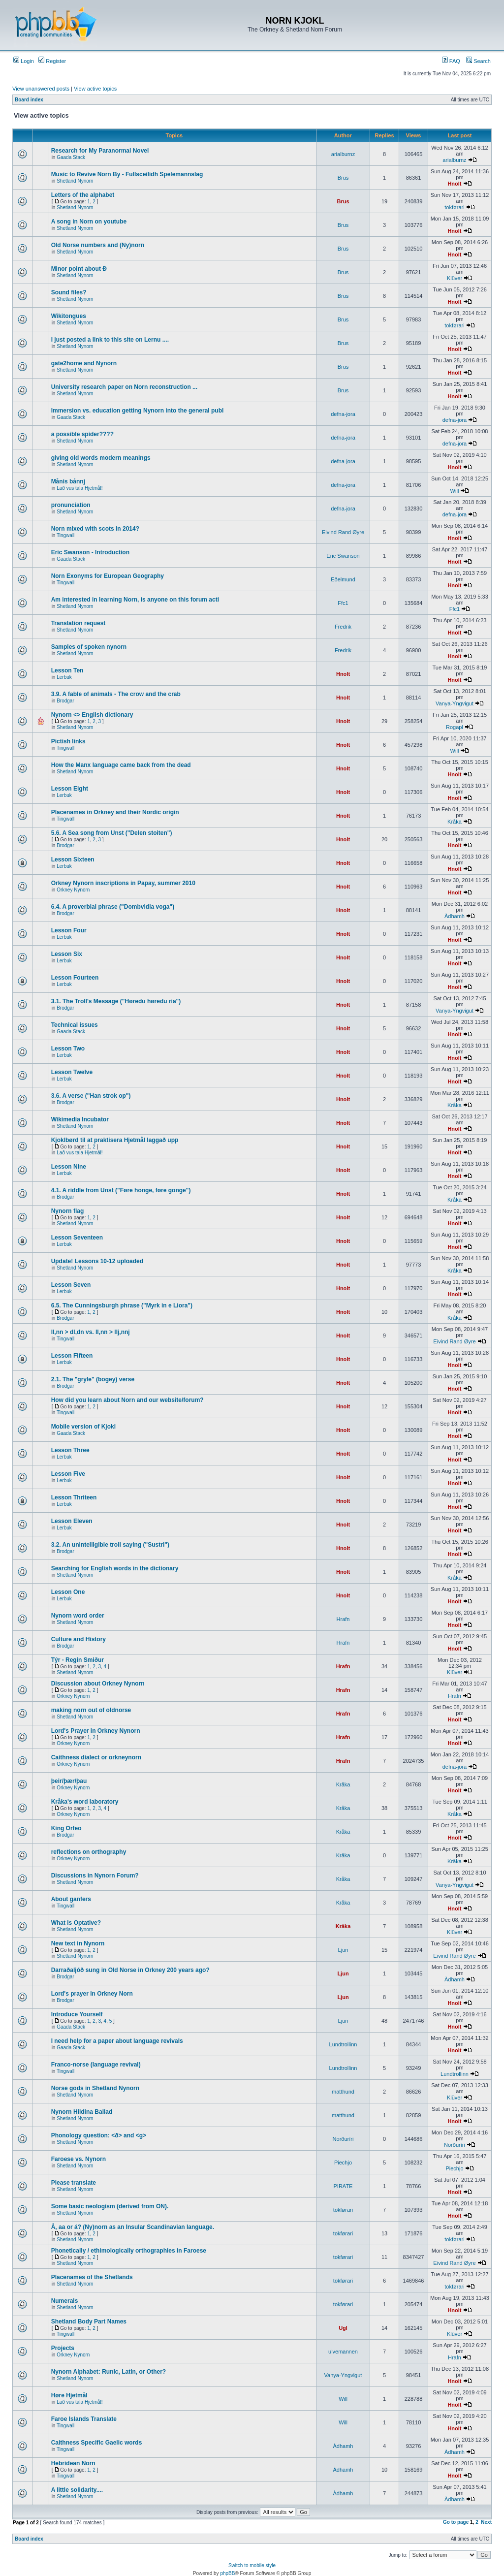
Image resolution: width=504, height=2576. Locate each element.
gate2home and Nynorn (84, 363)
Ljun (343, 1950)
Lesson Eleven (72, 1521)
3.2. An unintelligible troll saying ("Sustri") (110, 1544)
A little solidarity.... (77, 2489)
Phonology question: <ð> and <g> (98, 2135)
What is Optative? (76, 1922)
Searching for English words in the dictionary (115, 1568)
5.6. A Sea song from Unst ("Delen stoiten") (111, 832)
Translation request (78, 623)
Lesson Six (66, 954)
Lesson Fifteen (72, 1355)
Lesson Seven (71, 1284)
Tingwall (65, 535)
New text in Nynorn (78, 1943)
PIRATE (343, 2186)
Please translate (73, 2182)
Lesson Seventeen (77, 1237)
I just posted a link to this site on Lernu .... (110, 339)
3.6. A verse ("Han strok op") (91, 1095)
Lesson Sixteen (72, 859)
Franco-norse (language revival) (96, 2064)
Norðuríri (343, 2139)
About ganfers (71, 1899)
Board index (29, 99)
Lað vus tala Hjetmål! (79, 488)
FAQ (451, 61)
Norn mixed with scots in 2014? (95, 528)
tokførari (454, 207)
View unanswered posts (40, 89)
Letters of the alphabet (83, 194)
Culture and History (78, 1639)
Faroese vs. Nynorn (78, 2159)
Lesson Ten (67, 670)
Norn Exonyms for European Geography (107, 575)
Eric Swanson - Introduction (90, 552)
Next (486, 2522)
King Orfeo (66, 1828)
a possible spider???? (82, 434)
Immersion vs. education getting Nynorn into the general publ (137, 410)
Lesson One (68, 1592)
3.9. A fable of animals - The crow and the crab (116, 694)
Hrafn (343, 1619)
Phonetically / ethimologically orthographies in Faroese (128, 2250)
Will (454, 491)
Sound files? (69, 292)
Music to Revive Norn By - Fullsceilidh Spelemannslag (127, 174)
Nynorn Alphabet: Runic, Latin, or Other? (108, 2371)
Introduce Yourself (77, 2014)
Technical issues (74, 1024)
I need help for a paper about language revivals (117, 2040)
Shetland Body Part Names (88, 2321)
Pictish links (68, 741)
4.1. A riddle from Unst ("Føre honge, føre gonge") (121, 1190)
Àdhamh (454, 916)
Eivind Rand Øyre (343, 532)
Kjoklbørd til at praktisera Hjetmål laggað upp (115, 1140)
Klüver (454, 278)
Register (52, 61)
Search (478, 61)
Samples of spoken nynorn (88, 646)
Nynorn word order (77, 1615)
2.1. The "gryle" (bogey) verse (92, 1379)
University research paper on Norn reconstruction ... (124, 386)
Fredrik (343, 627)
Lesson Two (68, 1048)
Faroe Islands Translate (84, 2419)
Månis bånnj (68, 481)
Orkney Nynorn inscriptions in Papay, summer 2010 (123, 883)
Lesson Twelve (72, 1072)
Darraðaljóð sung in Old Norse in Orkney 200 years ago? (130, 1970)
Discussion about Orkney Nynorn (98, 1683)
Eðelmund (343, 579)
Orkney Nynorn (73, 889)
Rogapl (454, 727)
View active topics (95, 89)
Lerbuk (64, 677)
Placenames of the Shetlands (92, 2277)
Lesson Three (70, 1450)
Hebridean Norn (73, 2463)
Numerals (64, 2300)
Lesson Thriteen (74, 1497)
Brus (343, 178)
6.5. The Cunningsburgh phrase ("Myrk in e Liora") (121, 1305)
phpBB (227, 2573)
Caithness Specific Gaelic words (96, 2442)
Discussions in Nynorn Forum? (95, 1875)
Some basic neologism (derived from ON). (110, 2206)
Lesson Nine (68, 1166)
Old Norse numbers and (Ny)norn (97, 245)
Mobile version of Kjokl (83, 1426)
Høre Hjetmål (69, 2395)
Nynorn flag (67, 1211)
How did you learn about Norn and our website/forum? (127, 1400)
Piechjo (343, 2162)
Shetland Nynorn (75, 181)
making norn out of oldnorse (91, 1710)
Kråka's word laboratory (85, 1801)
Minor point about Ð (79, 268)
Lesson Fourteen (75, 977)
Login (23, 61)
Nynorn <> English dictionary (92, 714)
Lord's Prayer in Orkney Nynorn (95, 1730)
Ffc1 (343, 603)
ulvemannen (343, 2351)
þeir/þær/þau (69, 1781)
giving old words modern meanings (101, 457)
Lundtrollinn (343, 2044)
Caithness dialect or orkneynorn (96, 1757)
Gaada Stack (71, 157)
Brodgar (65, 700)
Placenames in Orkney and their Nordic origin (115, 812)
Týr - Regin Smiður (77, 1659)
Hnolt (454, 184)
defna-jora (343, 414)
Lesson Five (68, 1473)
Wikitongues (68, 316)
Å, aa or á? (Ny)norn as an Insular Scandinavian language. (132, 2227)
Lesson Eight (69, 788)
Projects (62, 2348)
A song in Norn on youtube (89, 221)
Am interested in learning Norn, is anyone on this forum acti (135, 599)
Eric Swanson (342, 556)
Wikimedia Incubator (80, 1119)
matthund (343, 2092)
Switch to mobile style (252, 2565)
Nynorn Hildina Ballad (82, 2111)
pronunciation (71, 505)
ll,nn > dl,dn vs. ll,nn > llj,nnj (90, 1332)
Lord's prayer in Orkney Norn (92, 1993)
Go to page (456, 2522)
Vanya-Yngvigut (454, 703)
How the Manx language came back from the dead (121, 765)
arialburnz (343, 154)
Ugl (343, 2328)
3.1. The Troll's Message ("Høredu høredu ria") (116, 1001)
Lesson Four (69, 930)
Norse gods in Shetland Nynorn (95, 2088)
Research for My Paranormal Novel (100, 150)
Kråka (454, 822)
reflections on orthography (88, 1851)
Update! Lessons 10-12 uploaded (97, 1261)
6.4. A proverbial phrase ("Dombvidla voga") (113, 906)
